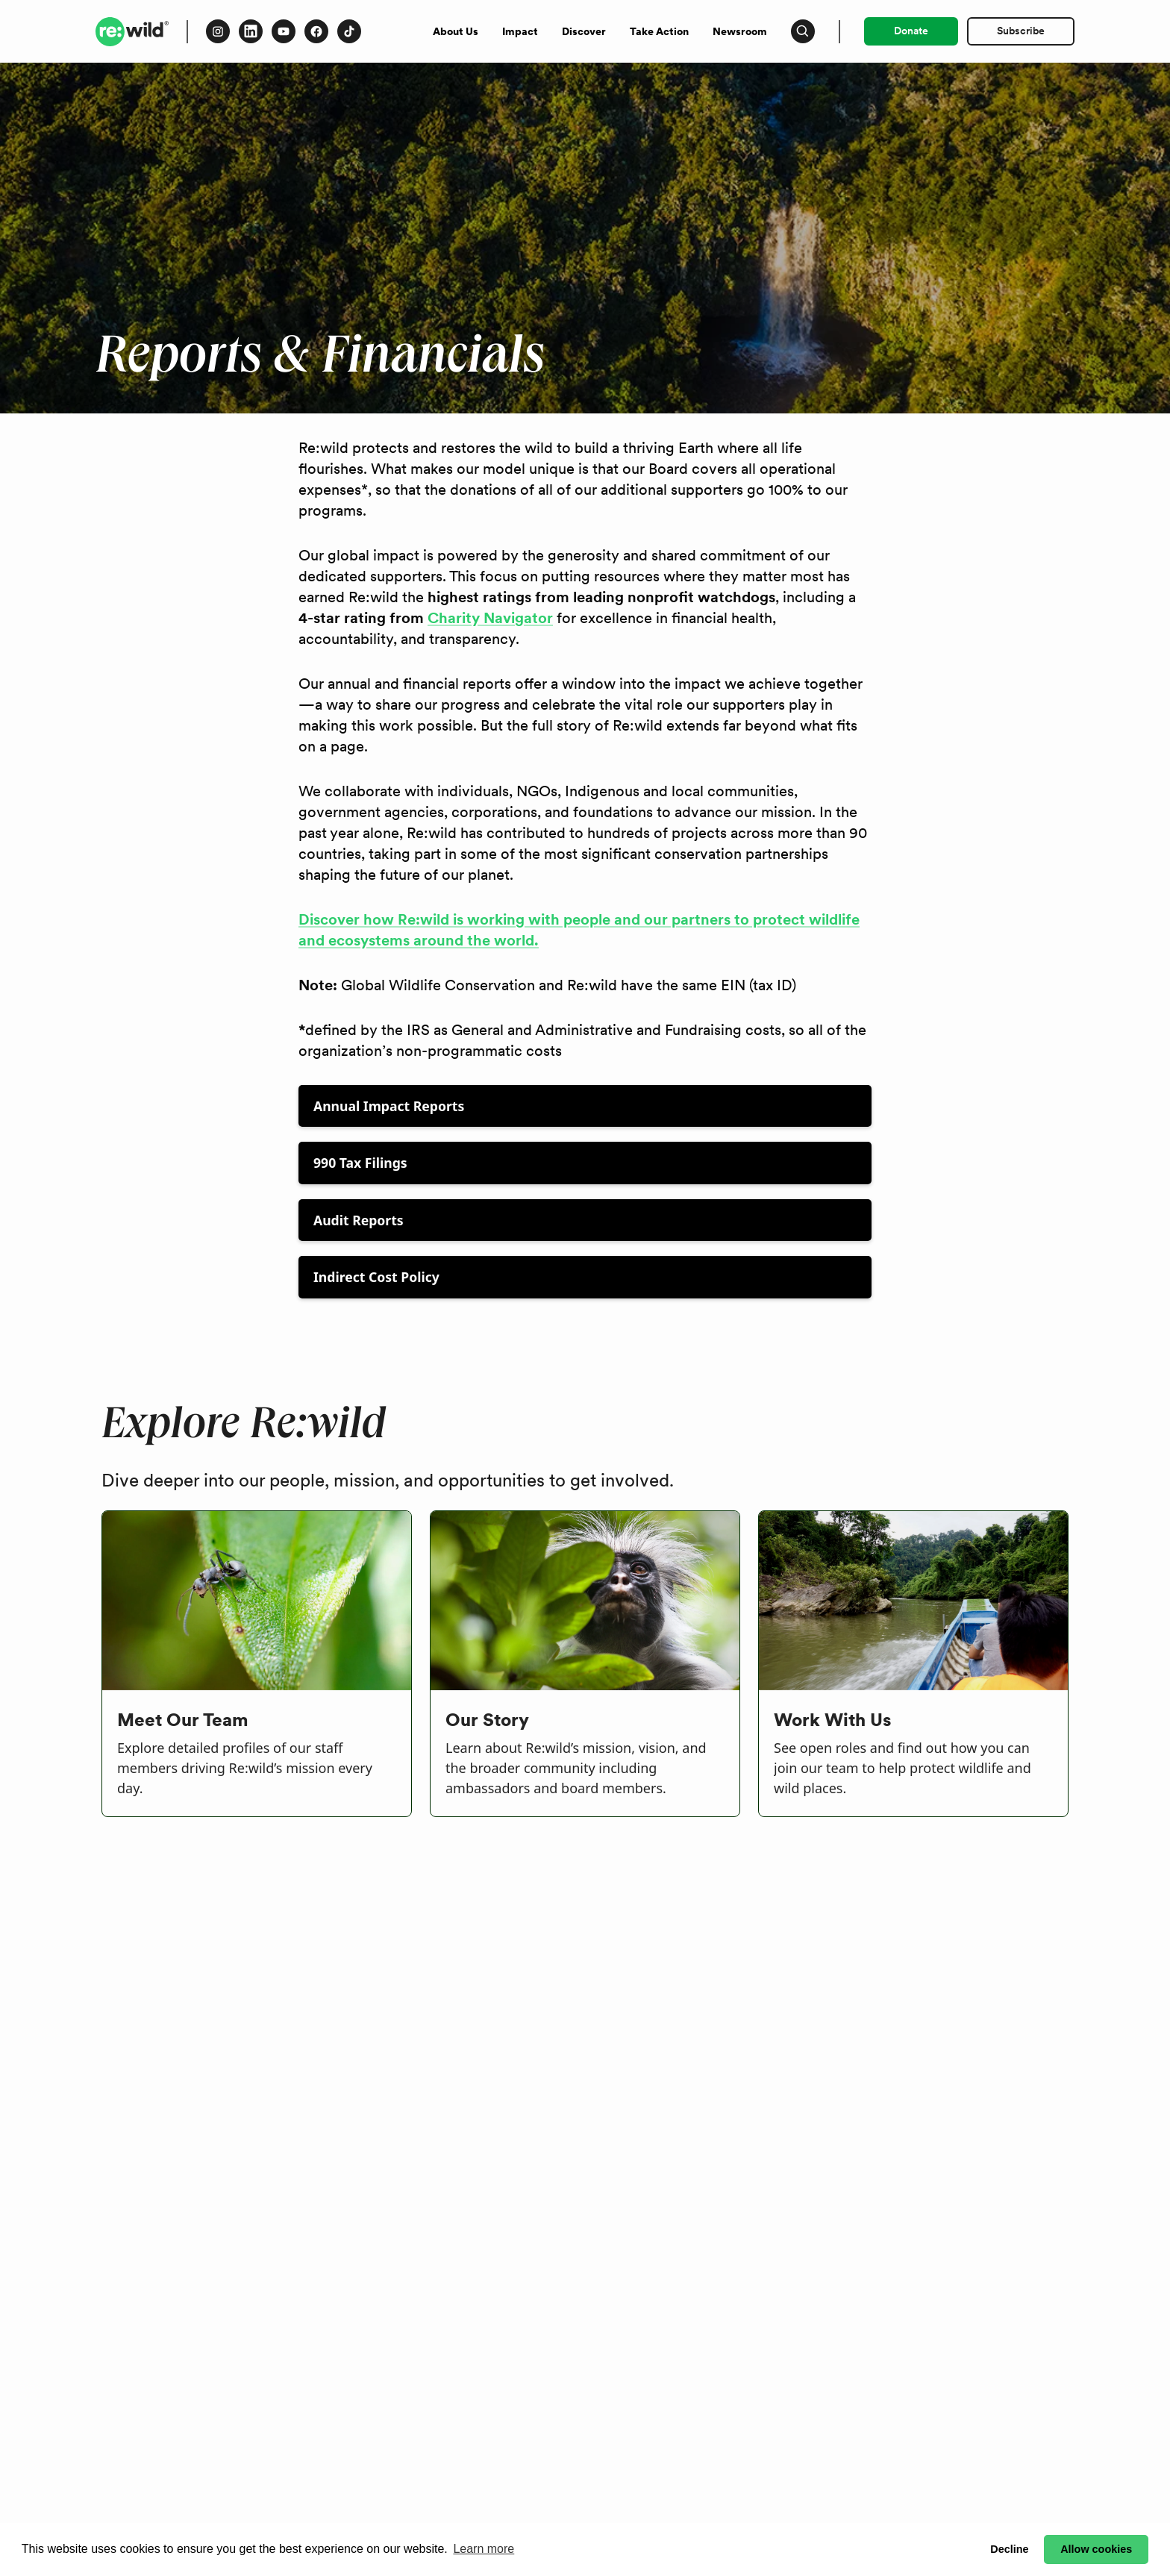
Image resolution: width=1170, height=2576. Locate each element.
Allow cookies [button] (1096, 2549)
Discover (584, 31)
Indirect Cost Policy (376, 1277)
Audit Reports (358, 1220)
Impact (520, 31)
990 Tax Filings (360, 1163)
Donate (911, 31)
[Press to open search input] (803, 31)
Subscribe (1021, 31)
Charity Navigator (490, 618)
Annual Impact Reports (388, 1106)
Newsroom (740, 31)
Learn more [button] (483, 2548)
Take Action (659, 31)
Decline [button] (1009, 2549)
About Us (455, 31)
